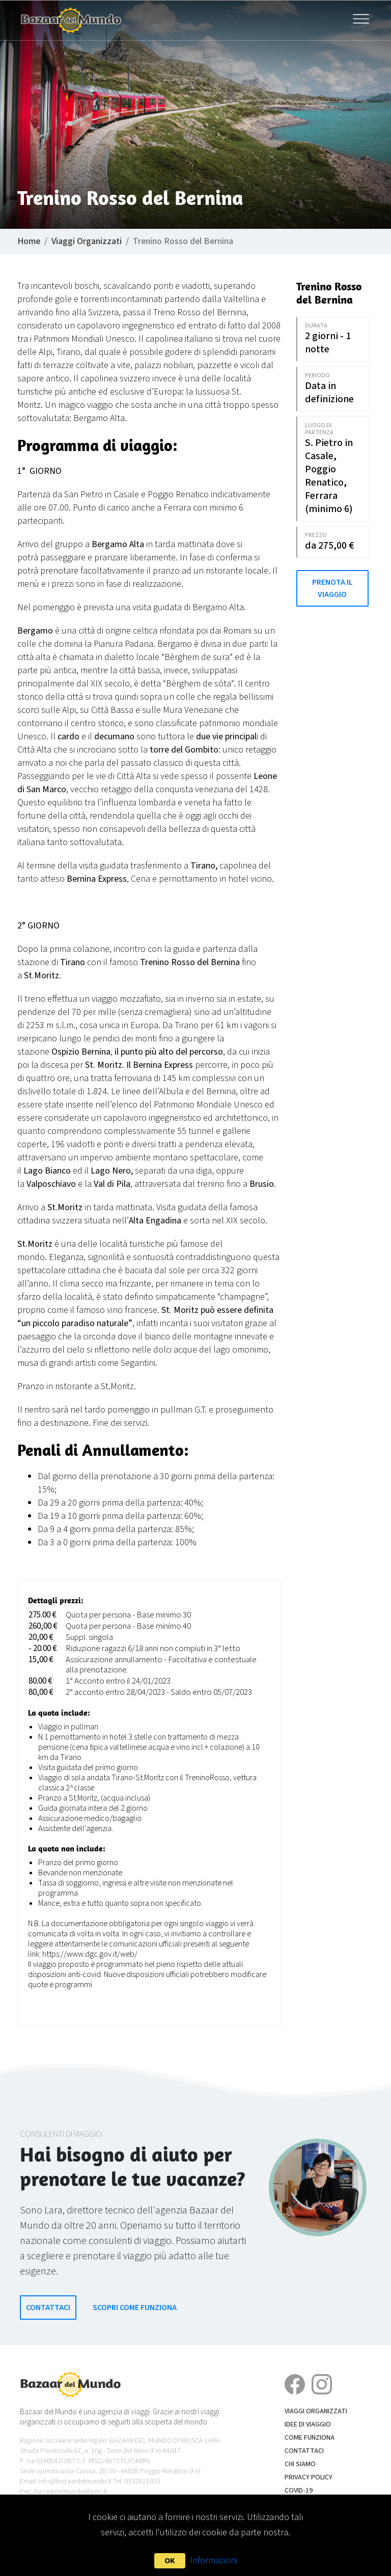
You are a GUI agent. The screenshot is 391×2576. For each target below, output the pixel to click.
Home (28, 241)
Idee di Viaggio (308, 2424)
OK (169, 2560)
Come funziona (309, 2438)
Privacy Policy (308, 2477)
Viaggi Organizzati (86, 241)
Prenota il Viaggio (332, 588)
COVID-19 (299, 2490)
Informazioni (213, 2560)
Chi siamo (300, 2464)
